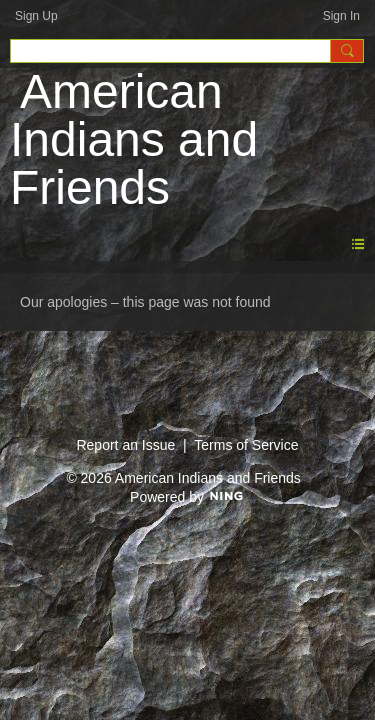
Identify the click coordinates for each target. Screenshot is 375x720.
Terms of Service (246, 445)
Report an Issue (125, 445)
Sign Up (36, 16)
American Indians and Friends (134, 139)
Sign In (341, 16)
